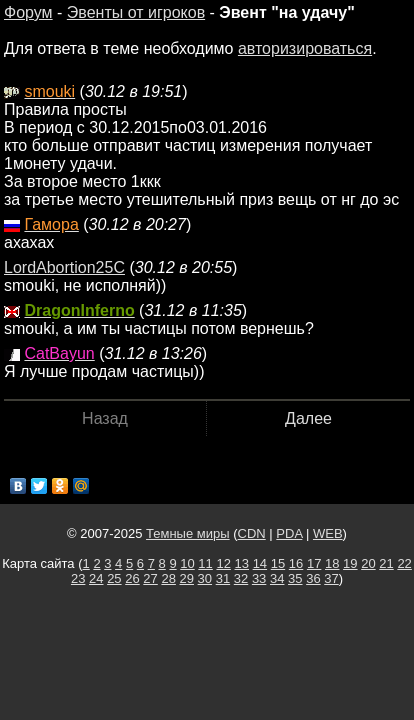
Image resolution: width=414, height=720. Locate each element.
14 (260, 563)
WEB (328, 533)
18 (332, 563)
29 (187, 578)
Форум (28, 12)
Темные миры (188, 533)
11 (205, 563)
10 (187, 563)
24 (96, 578)
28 (168, 578)
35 (295, 578)
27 (150, 578)
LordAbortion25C (64, 267)
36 (313, 578)
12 (223, 563)
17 (314, 563)
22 (404, 563)
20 (368, 563)
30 (205, 578)
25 (114, 578)
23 (78, 578)
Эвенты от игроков (136, 12)
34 (277, 578)
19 (350, 563)
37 (331, 578)
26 (132, 578)
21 (386, 563)
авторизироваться (305, 48)
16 (296, 563)
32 (241, 578)
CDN (252, 533)
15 (278, 563)
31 (223, 578)
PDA (289, 533)
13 (242, 563)
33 (259, 578)
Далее (308, 418)
